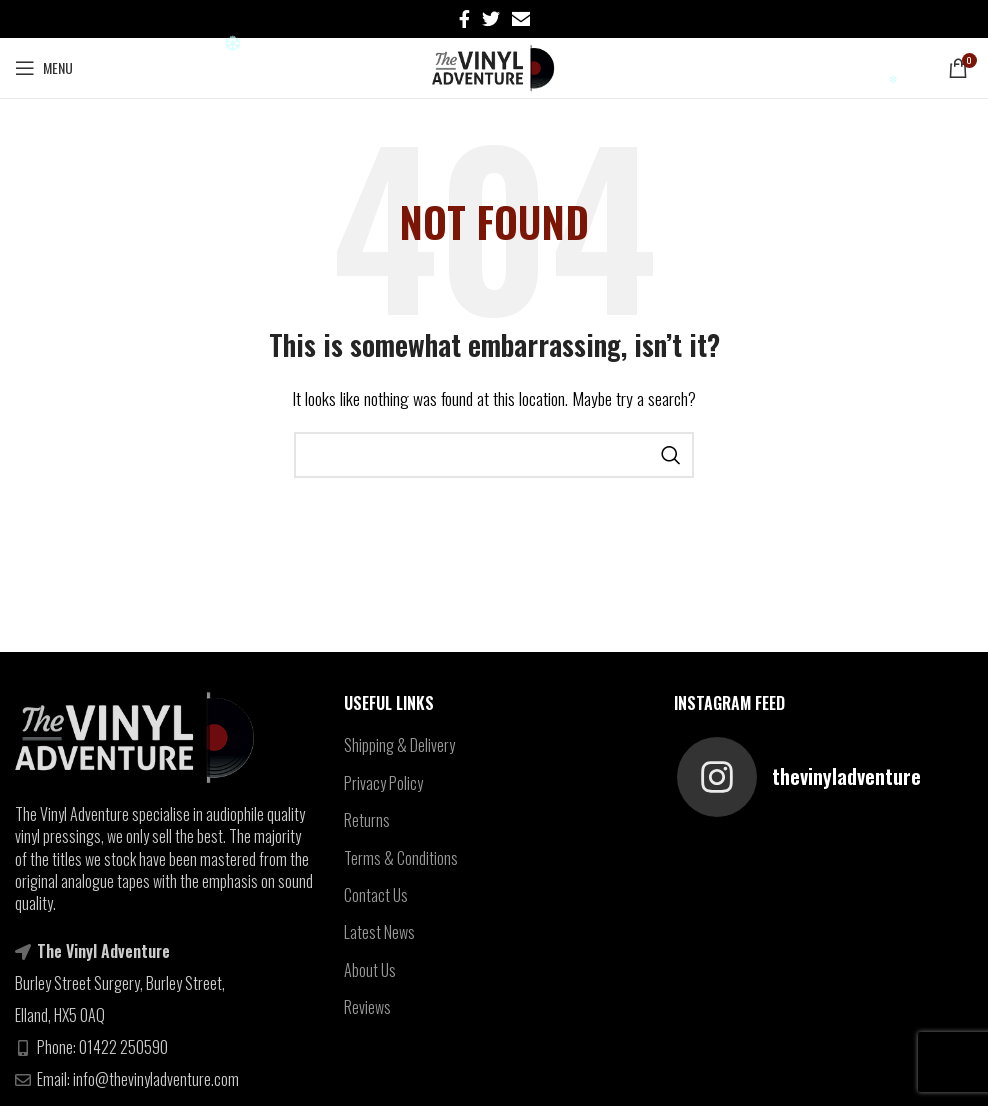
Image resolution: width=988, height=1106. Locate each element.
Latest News (379, 932)
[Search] (494, 455)
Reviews (367, 1007)
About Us (370, 970)
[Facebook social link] (464, 19)
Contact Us (376, 895)
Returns (367, 820)
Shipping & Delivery (399, 745)
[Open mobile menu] (44, 68)
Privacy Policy (383, 783)
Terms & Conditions (401, 858)
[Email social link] (521, 19)
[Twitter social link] (491, 19)
